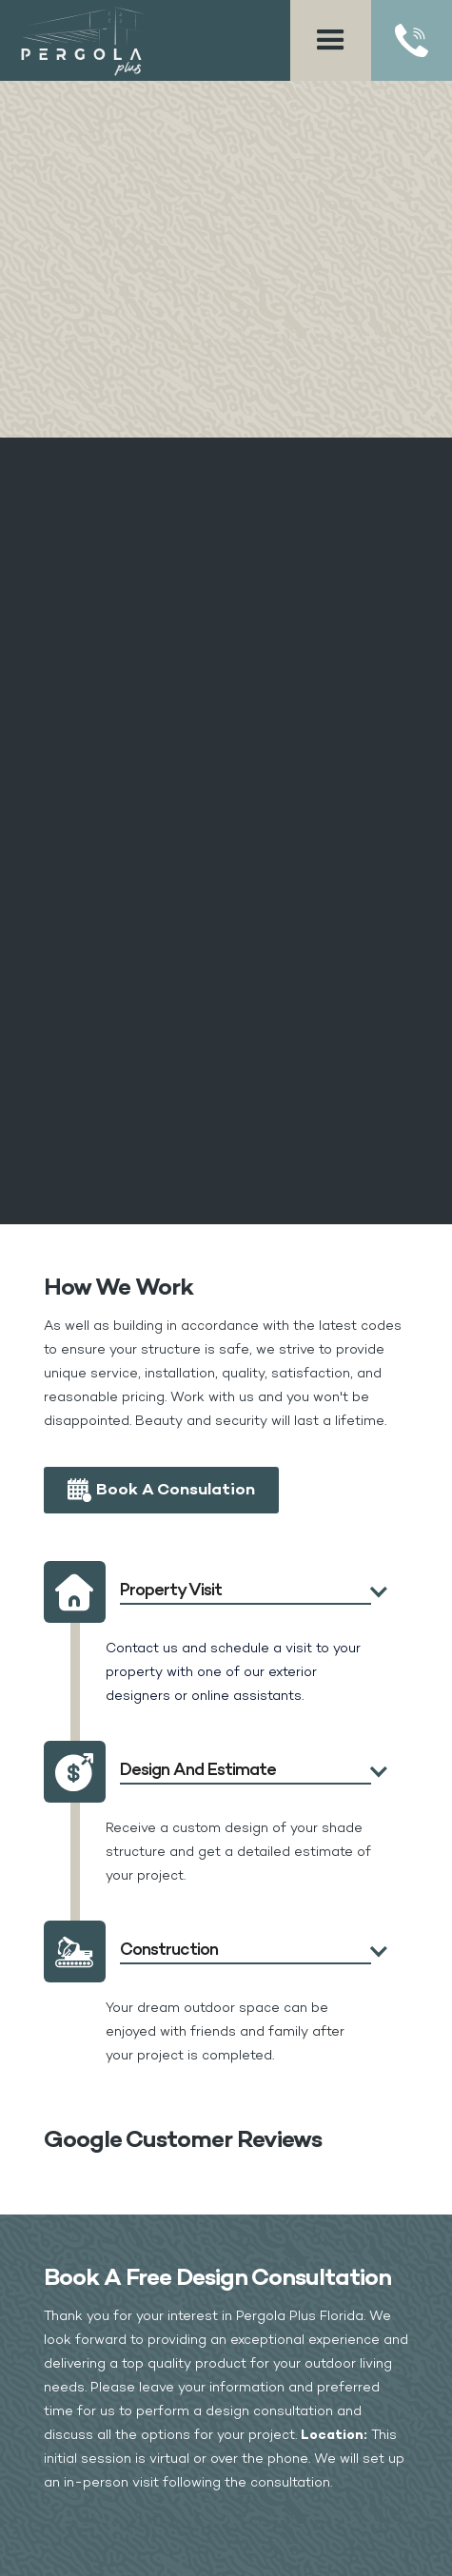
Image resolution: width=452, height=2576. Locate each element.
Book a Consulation (175, 1490)
